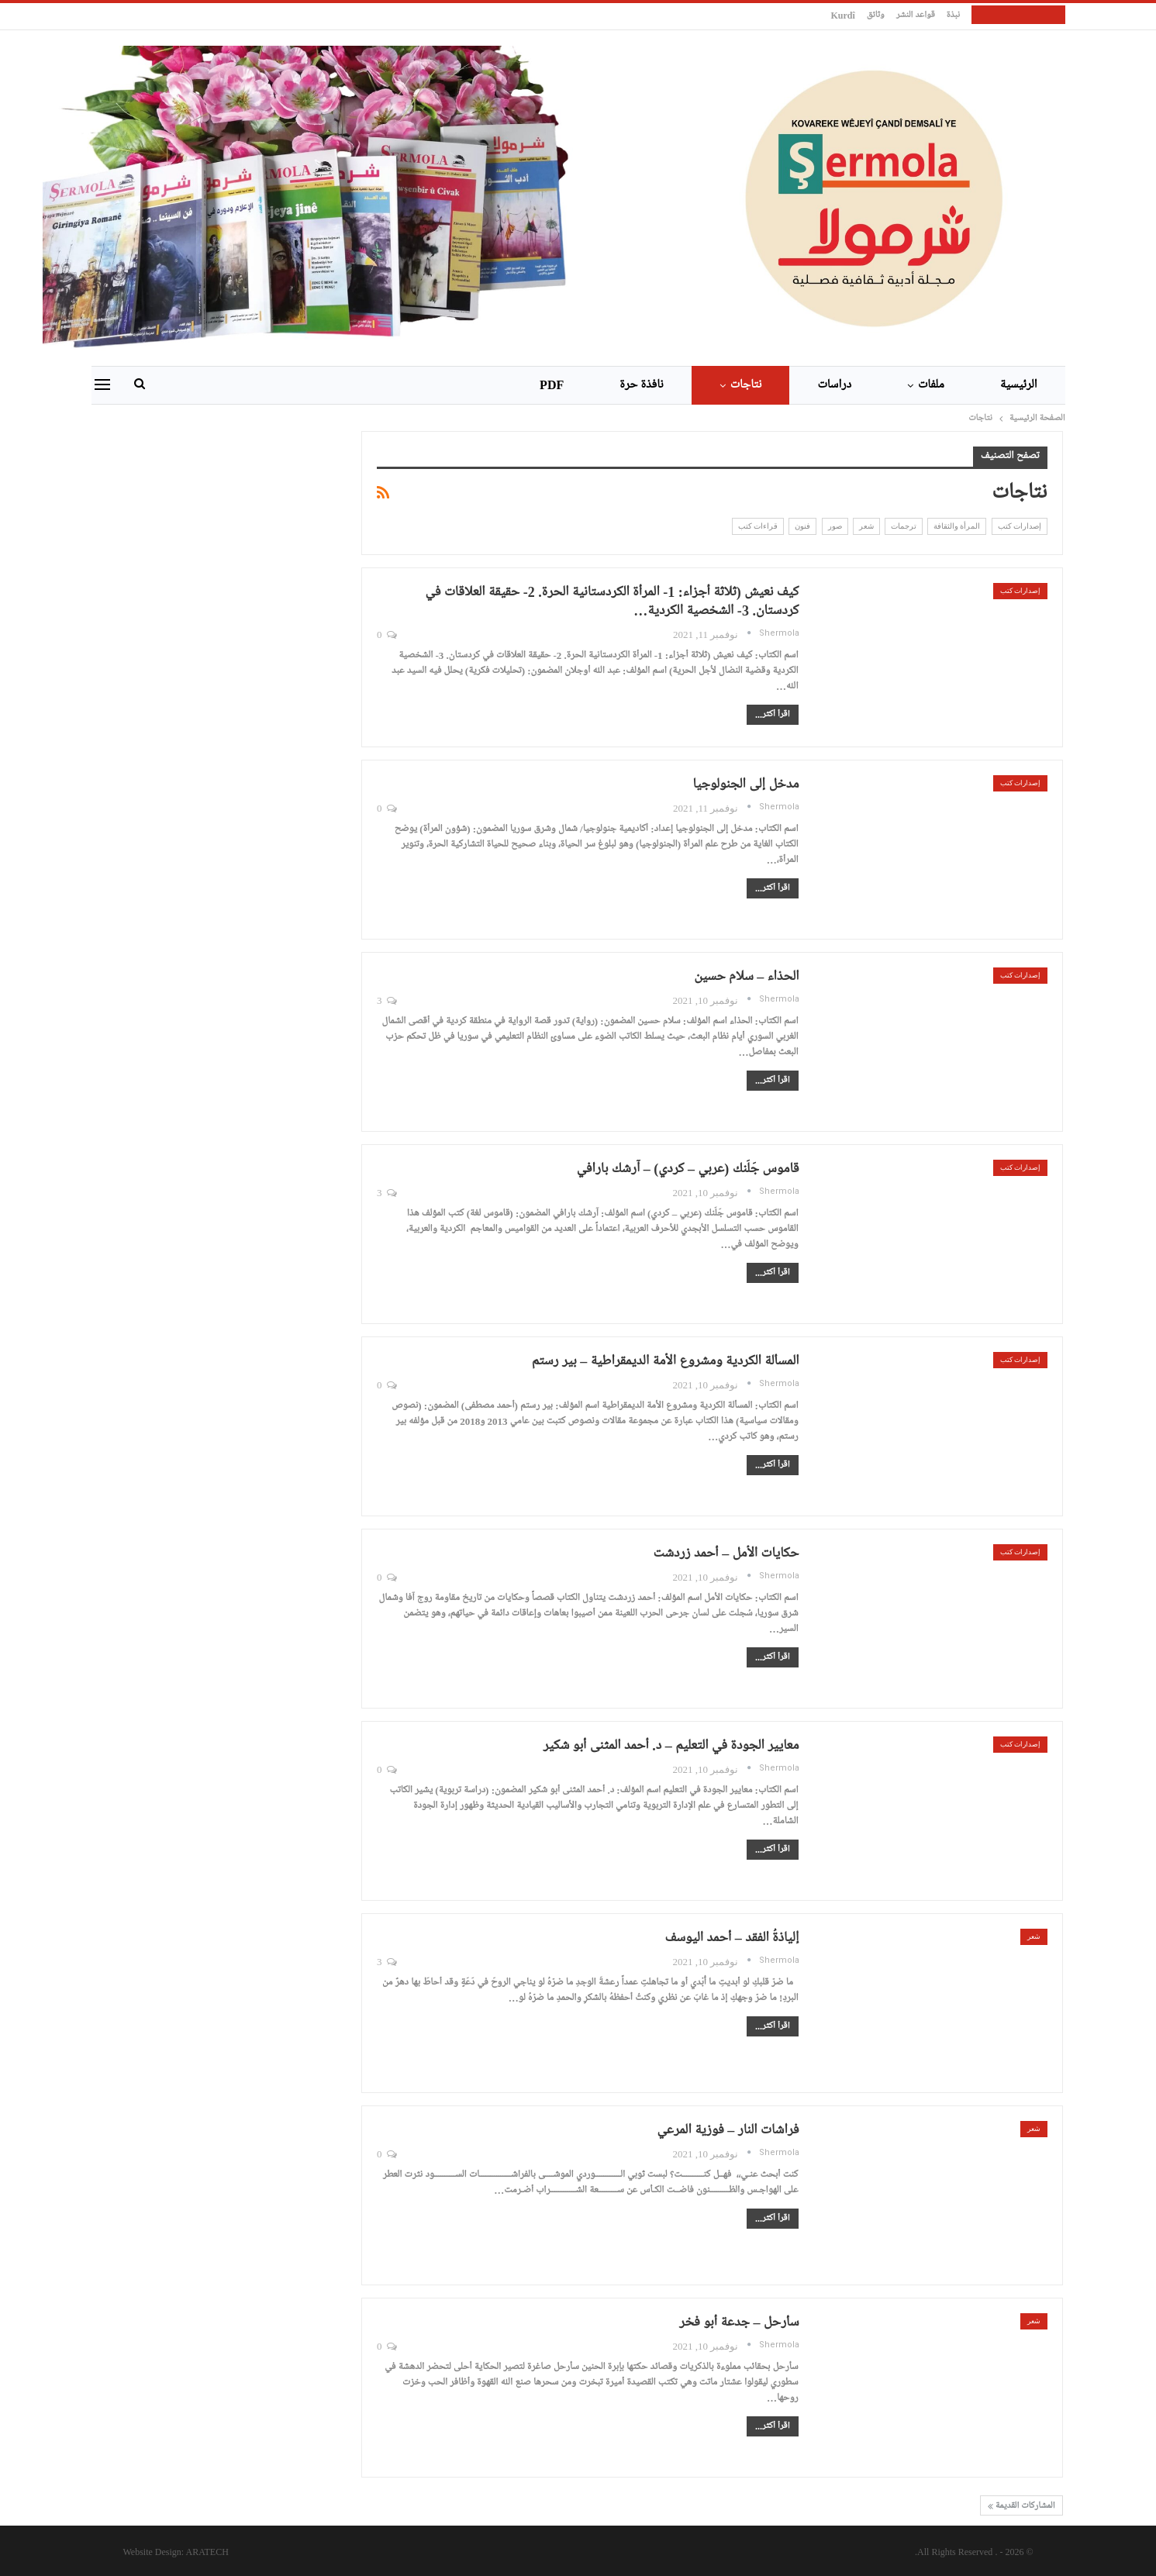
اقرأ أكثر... (772, 714)
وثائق (876, 15)
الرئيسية (1018, 384)
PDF (552, 384)
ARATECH (207, 2552)
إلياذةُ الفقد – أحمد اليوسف (731, 1938)
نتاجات (746, 384)
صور (835, 526)
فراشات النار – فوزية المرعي (728, 2130)
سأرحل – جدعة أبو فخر (739, 2322)
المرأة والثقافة (956, 526)
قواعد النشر (915, 15)
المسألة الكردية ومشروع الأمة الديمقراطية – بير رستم (665, 1361)
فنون (802, 526)
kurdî (842, 15)
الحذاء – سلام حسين (746, 977)
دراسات (834, 384)
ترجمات (903, 526)
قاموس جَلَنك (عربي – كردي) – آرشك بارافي (688, 1169)
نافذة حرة (641, 384)
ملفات (931, 384)
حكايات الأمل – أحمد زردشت (726, 1553)
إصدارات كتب (1019, 526)
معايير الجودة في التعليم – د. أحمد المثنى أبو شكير (671, 1746)
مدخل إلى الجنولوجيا (745, 784)
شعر (866, 526)
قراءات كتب (758, 526)
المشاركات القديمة (1021, 2506)
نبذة (953, 15)
